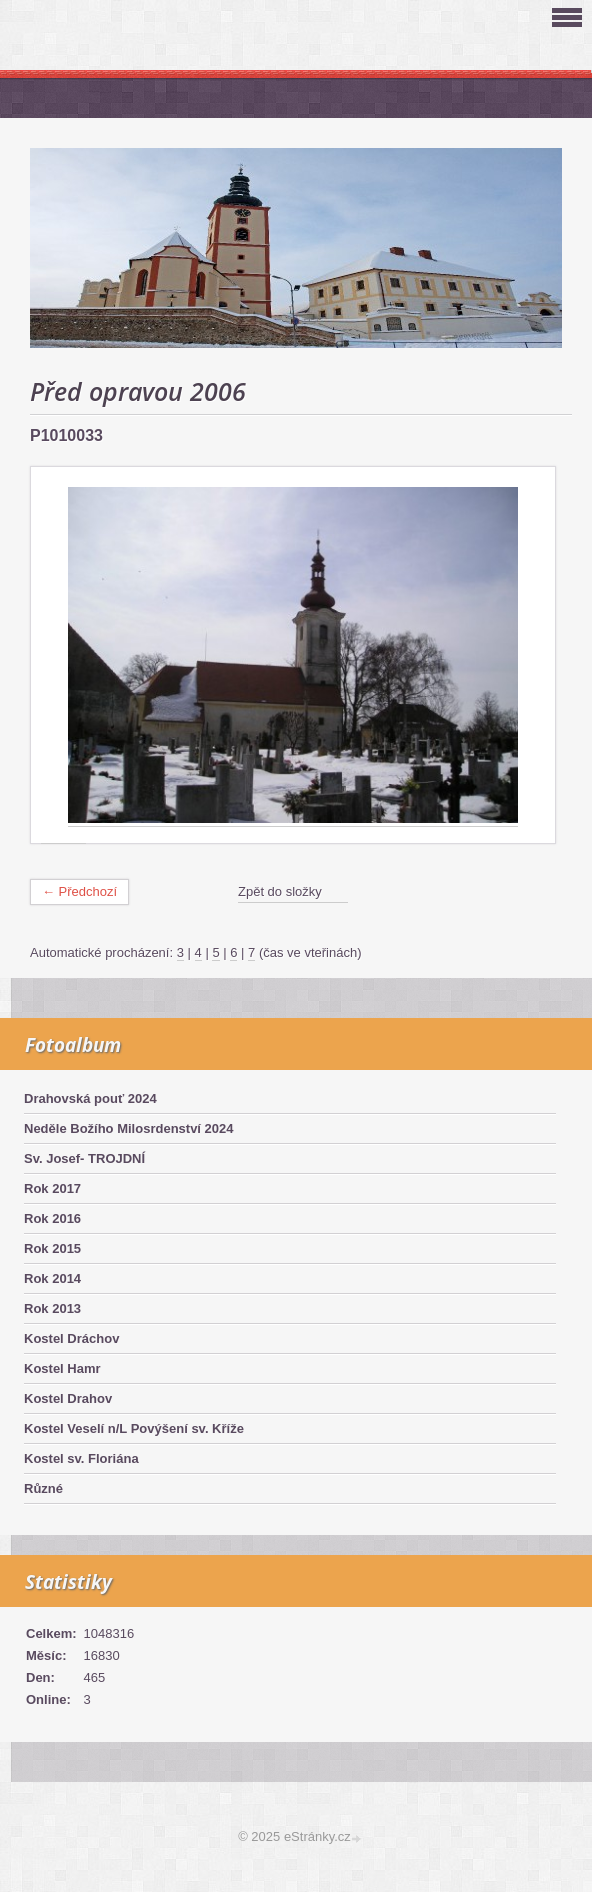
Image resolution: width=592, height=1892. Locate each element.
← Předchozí (79, 891)
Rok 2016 (52, 1218)
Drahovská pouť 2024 (90, 1098)
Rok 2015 (52, 1248)
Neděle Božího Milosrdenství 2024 (129, 1128)
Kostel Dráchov (71, 1338)
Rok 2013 (52, 1308)
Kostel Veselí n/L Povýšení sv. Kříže (134, 1428)
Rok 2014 (52, 1278)
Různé (43, 1488)
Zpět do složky (280, 891)
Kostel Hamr (62, 1368)
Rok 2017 (52, 1188)
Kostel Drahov (68, 1398)
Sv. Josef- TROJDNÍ (84, 1158)
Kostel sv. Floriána (81, 1458)
